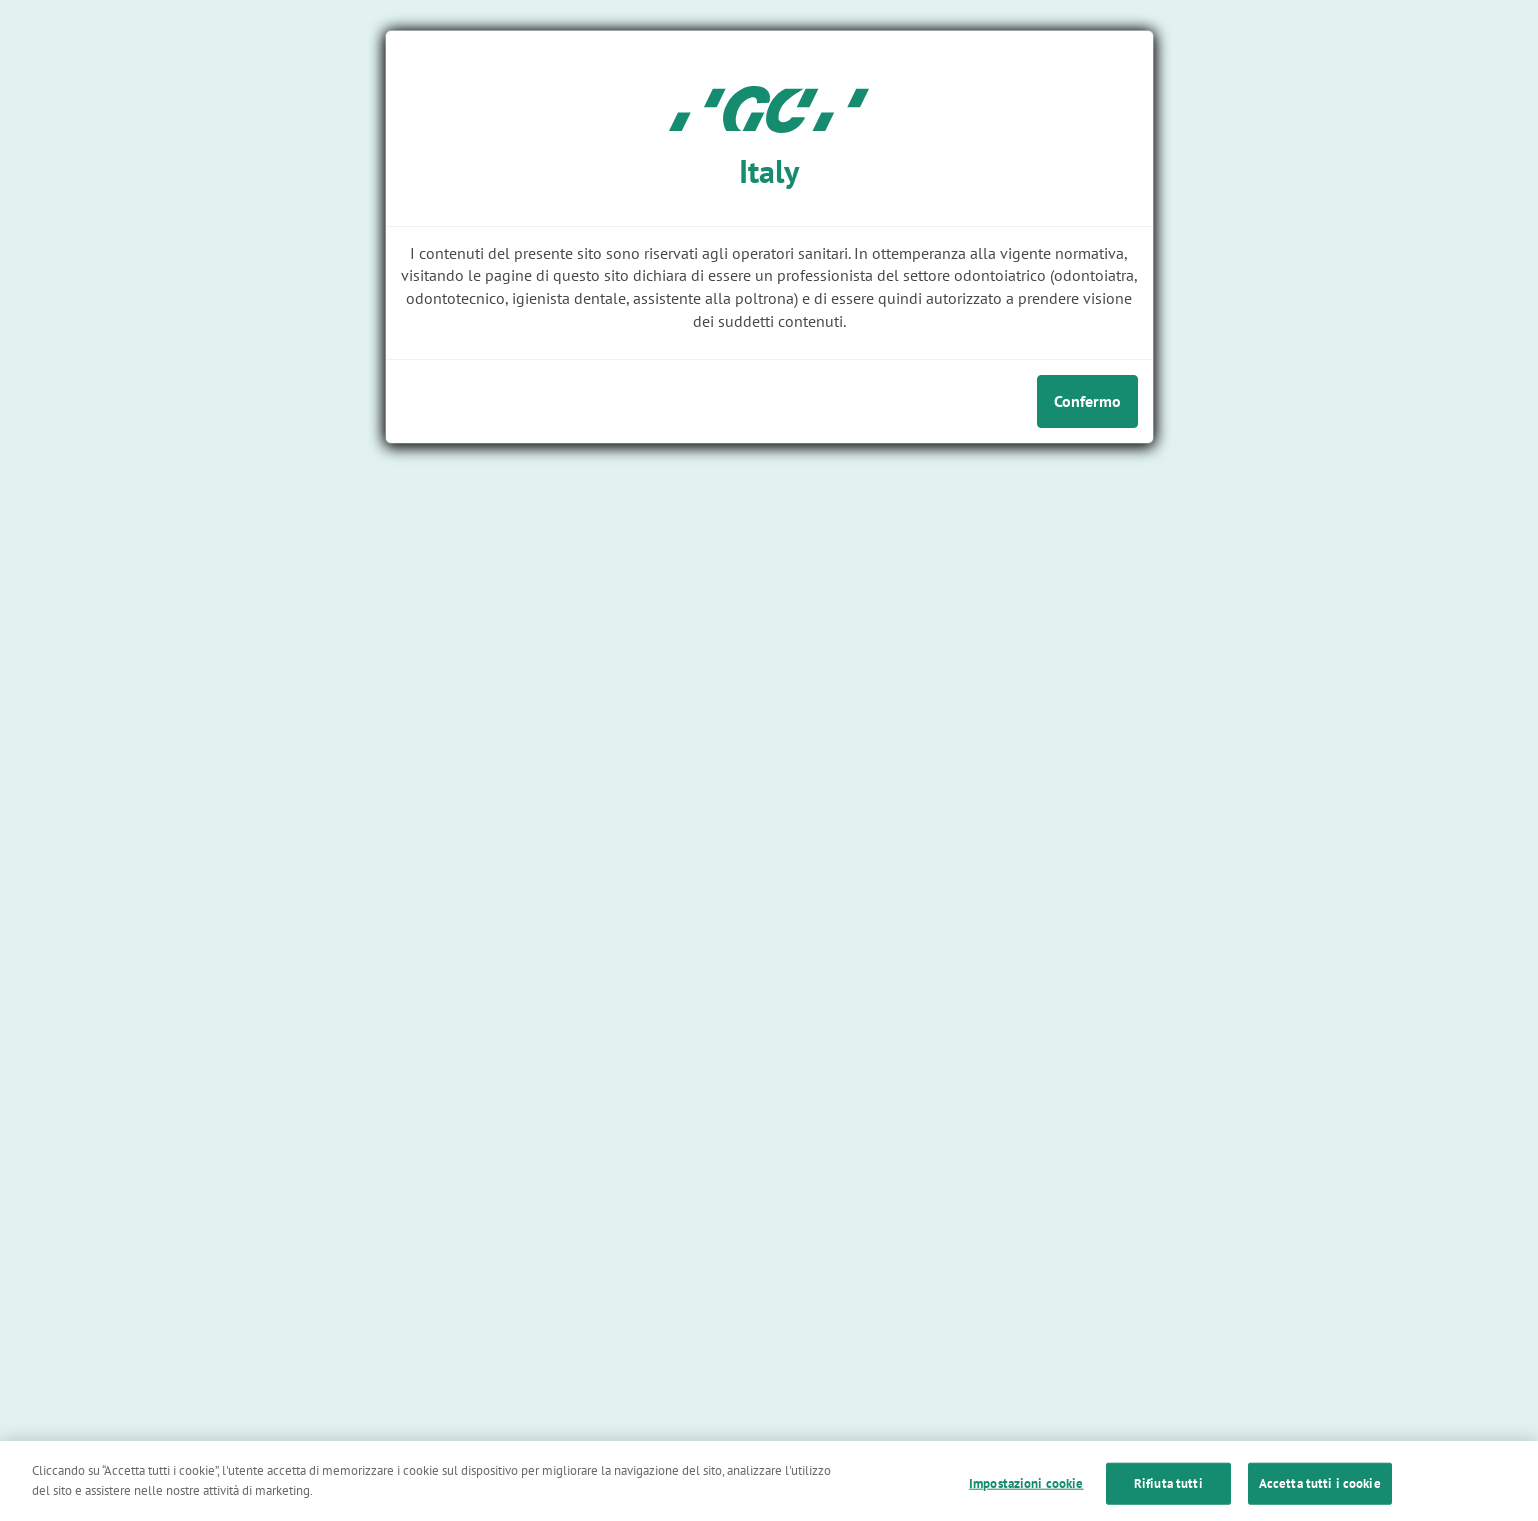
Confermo (1087, 401)
